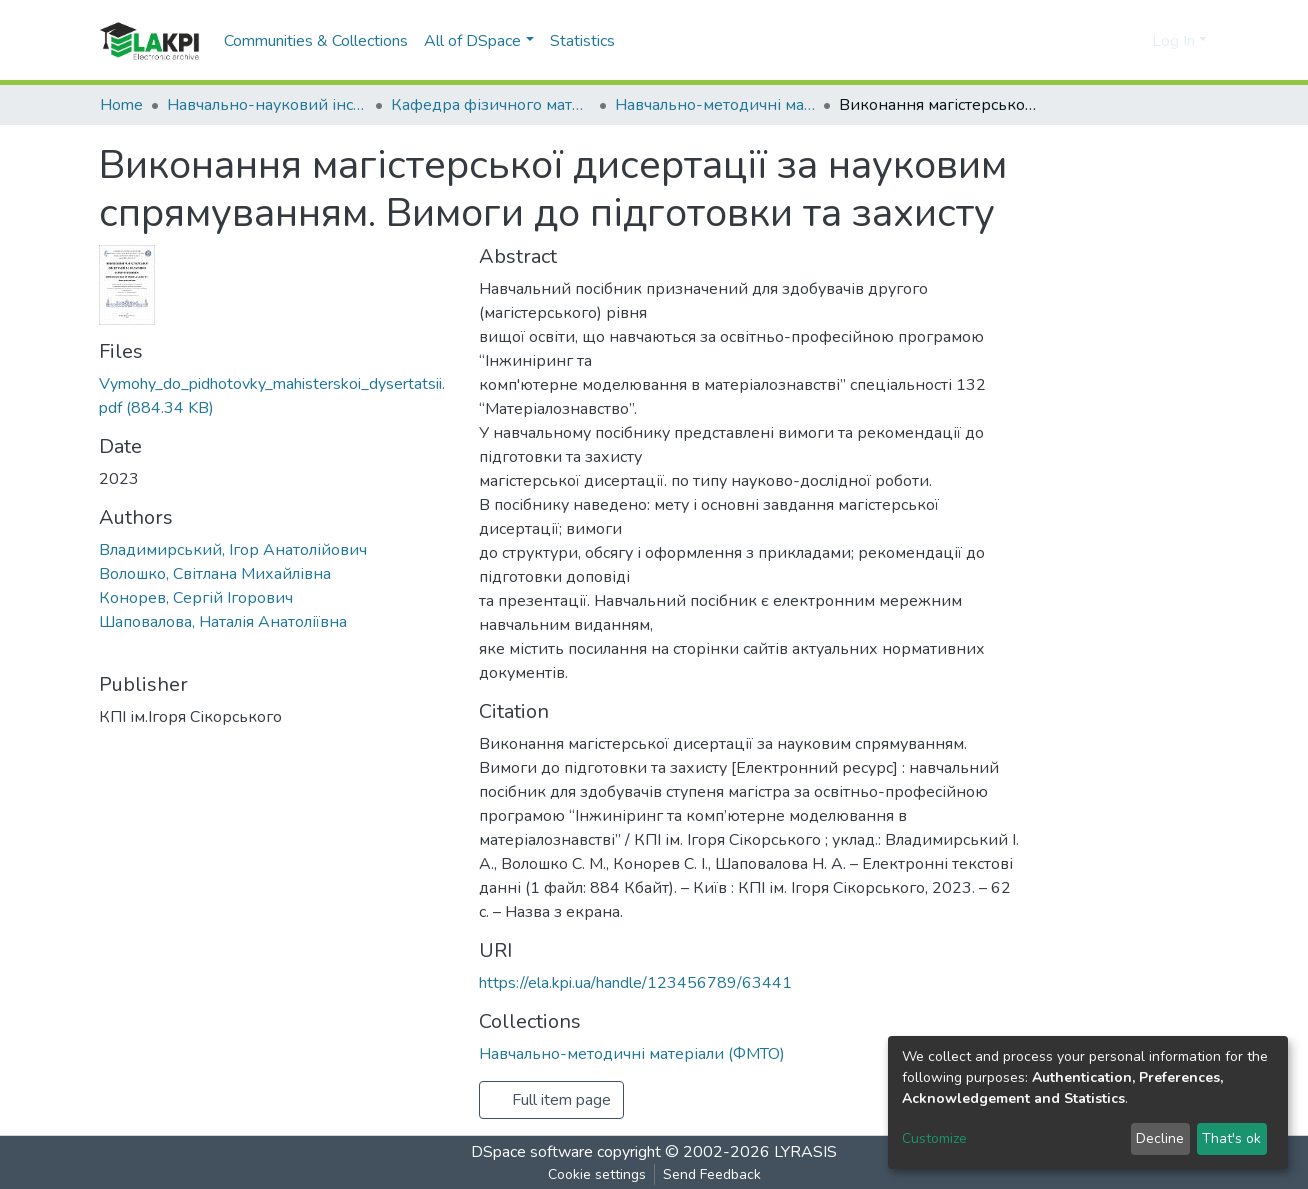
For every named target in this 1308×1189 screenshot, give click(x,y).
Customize (934, 1138)
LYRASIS (805, 1152)
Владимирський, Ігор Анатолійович (233, 550)
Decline (1160, 1138)
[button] (1133, 41)
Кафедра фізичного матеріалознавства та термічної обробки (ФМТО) (491, 105)
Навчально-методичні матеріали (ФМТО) (715, 105)
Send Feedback (712, 1174)
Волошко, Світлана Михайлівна (215, 574)
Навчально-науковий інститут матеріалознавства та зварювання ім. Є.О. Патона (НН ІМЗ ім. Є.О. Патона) (267, 105)
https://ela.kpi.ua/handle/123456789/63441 (635, 983)
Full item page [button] (551, 1100)
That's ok (1231, 1138)
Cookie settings (597, 1174)
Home (121, 105)
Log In (1173, 41)
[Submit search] (1104, 41)
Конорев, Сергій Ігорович (196, 598)
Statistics (582, 41)
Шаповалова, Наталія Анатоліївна (223, 622)
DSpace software (532, 1152)
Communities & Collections (316, 41)
